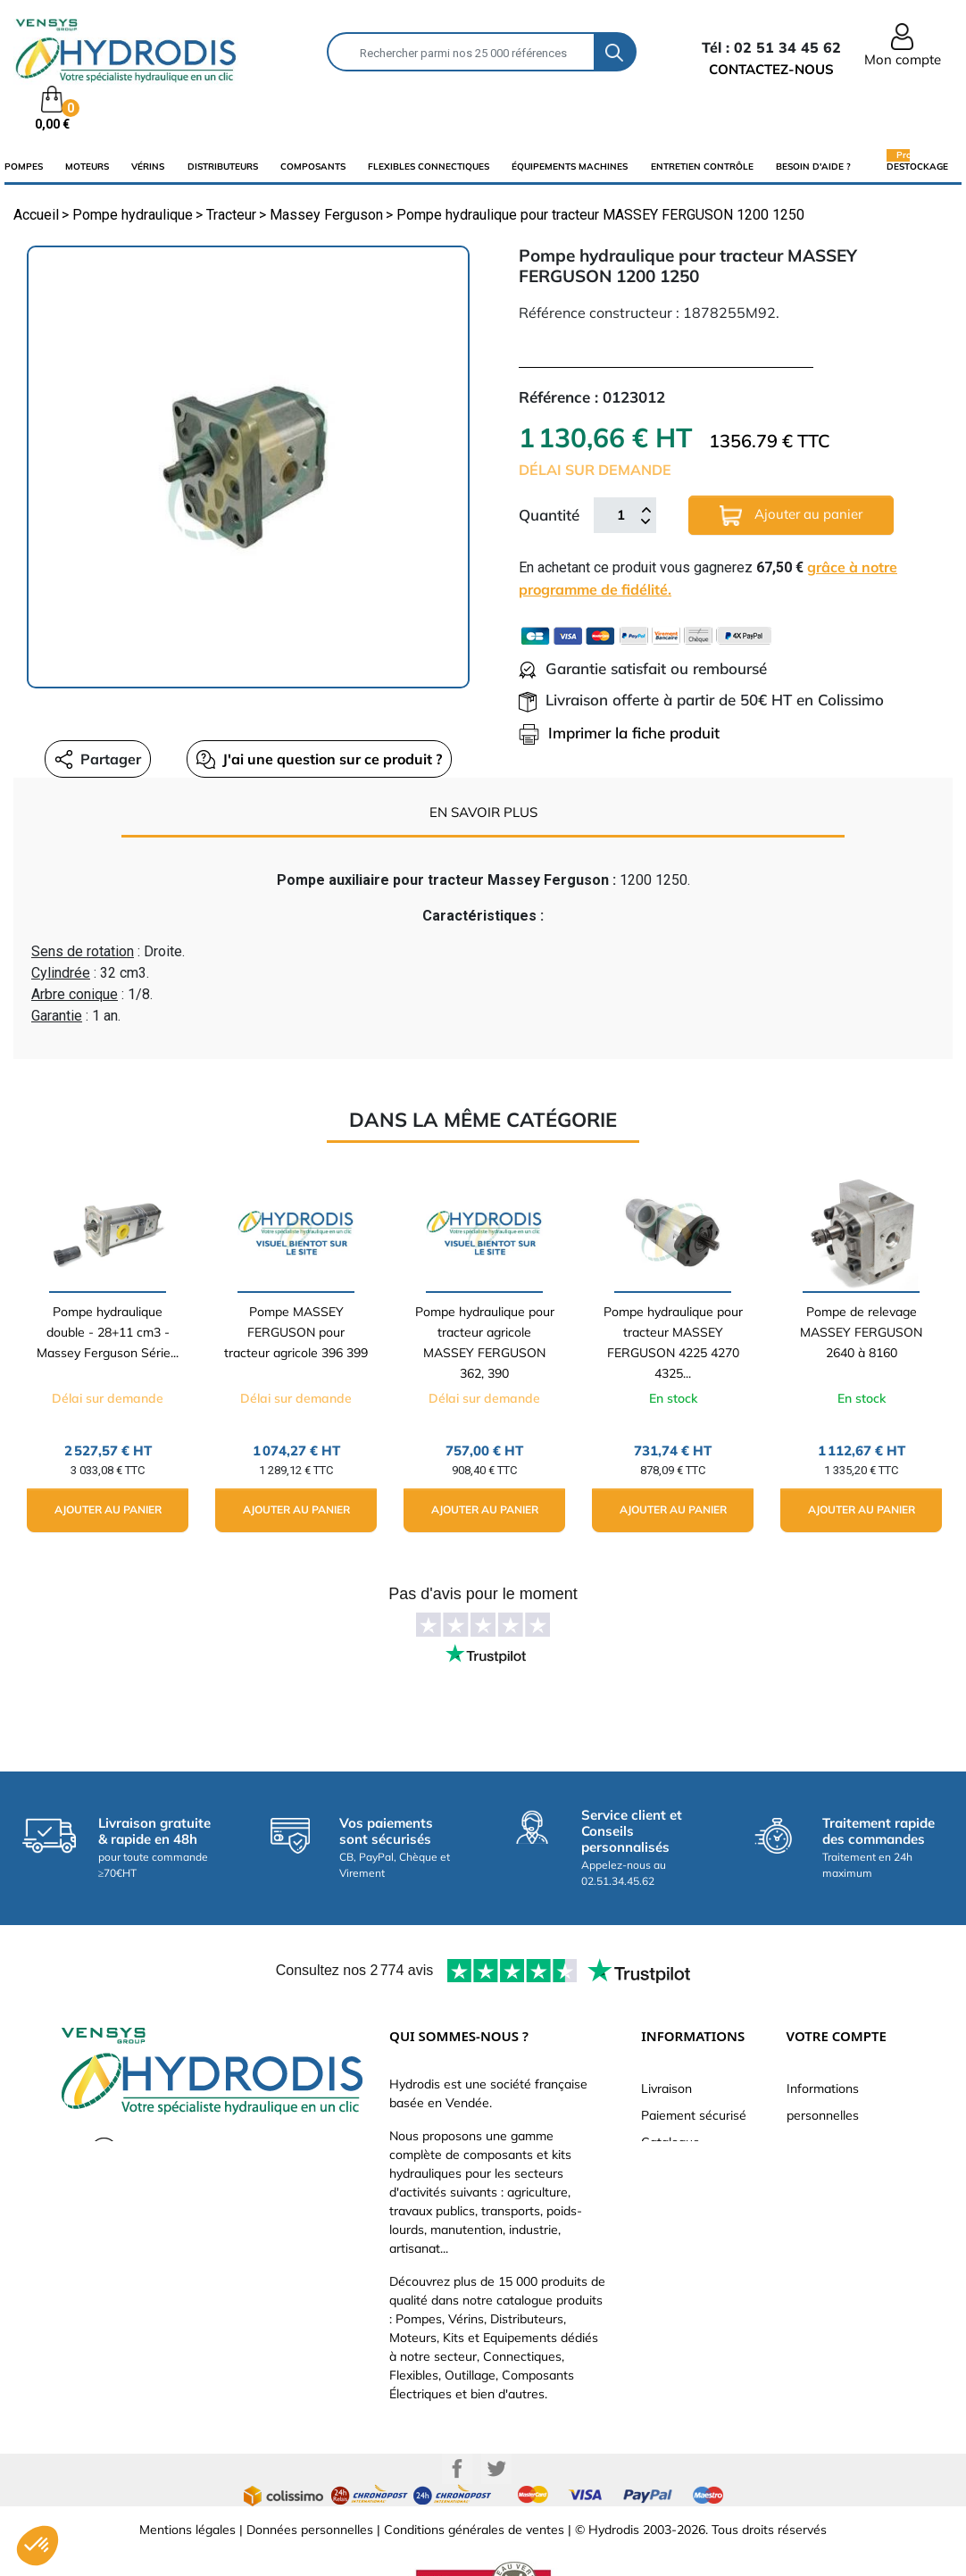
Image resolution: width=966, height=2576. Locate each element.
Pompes (23, 166)
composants (313, 166)
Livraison (666, 2088)
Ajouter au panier (791, 515)
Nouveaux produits (694, 2249)
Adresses (813, 2222)
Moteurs (87, 166)
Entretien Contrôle (702, 166)
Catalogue (670, 2142)
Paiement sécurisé (693, 2115)
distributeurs (222, 166)
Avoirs (804, 2196)
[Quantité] (620, 515)
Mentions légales (187, 2530)
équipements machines (570, 166)
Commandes (823, 2169)
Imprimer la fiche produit (619, 732)
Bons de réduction (839, 2249)
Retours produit (831, 2142)
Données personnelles (309, 2530)
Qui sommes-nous (693, 2169)
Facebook (457, 2469)
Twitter (496, 2469)
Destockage (917, 166)
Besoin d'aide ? (813, 166)
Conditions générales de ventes (474, 2530)
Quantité (549, 514)
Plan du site (674, 2276)
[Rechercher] (461, 52)
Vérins (147, 166)
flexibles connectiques (428, 166)
